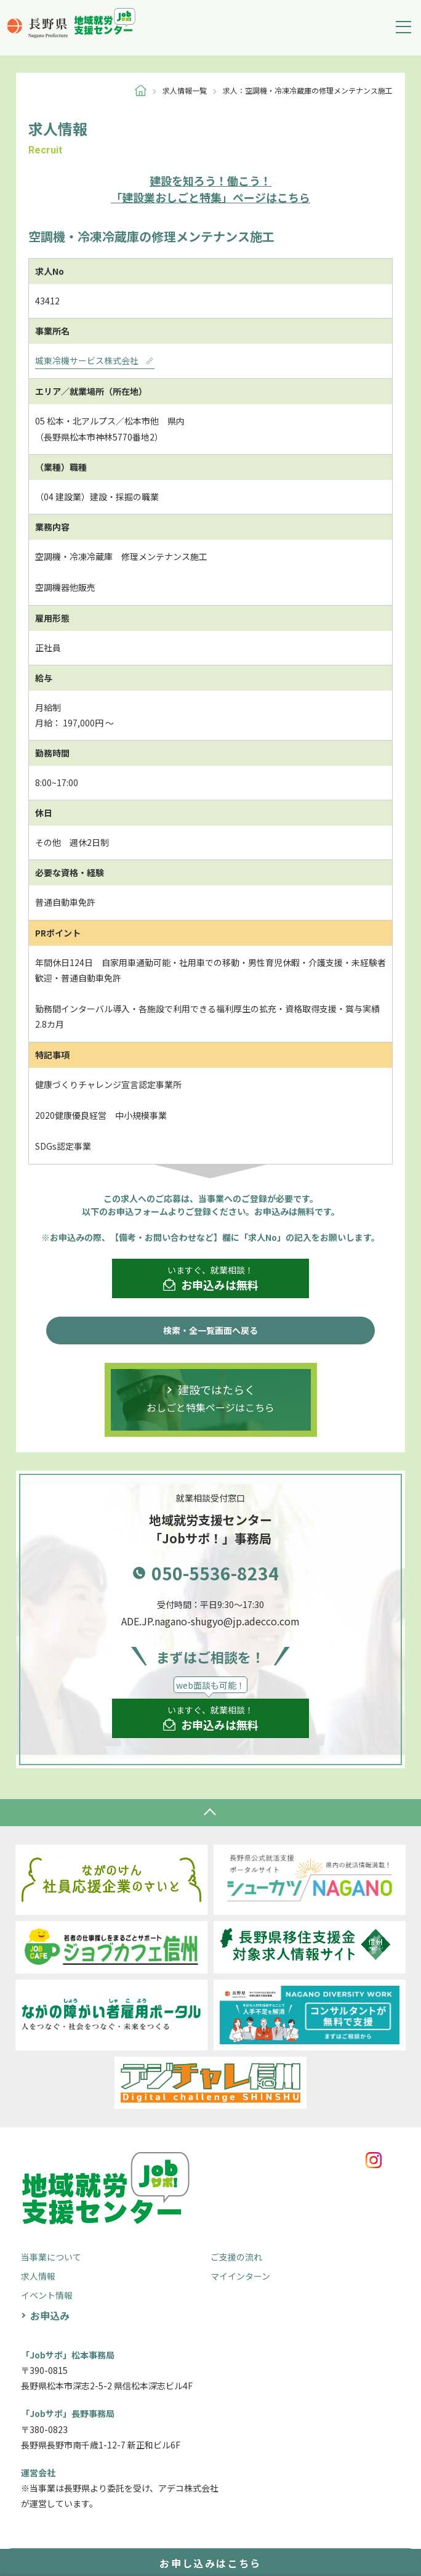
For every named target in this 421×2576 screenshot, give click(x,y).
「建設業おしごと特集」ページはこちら (210, 189)
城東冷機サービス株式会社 (94, 360)
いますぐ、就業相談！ (211, 1278)
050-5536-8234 (215, 1573)
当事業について (51, 2257)
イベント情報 (47, 2295)
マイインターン (240, 2276)
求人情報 (38, 2276)
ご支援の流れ (236, 2257)
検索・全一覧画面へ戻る (210, 1330)
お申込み (50, 2315)
